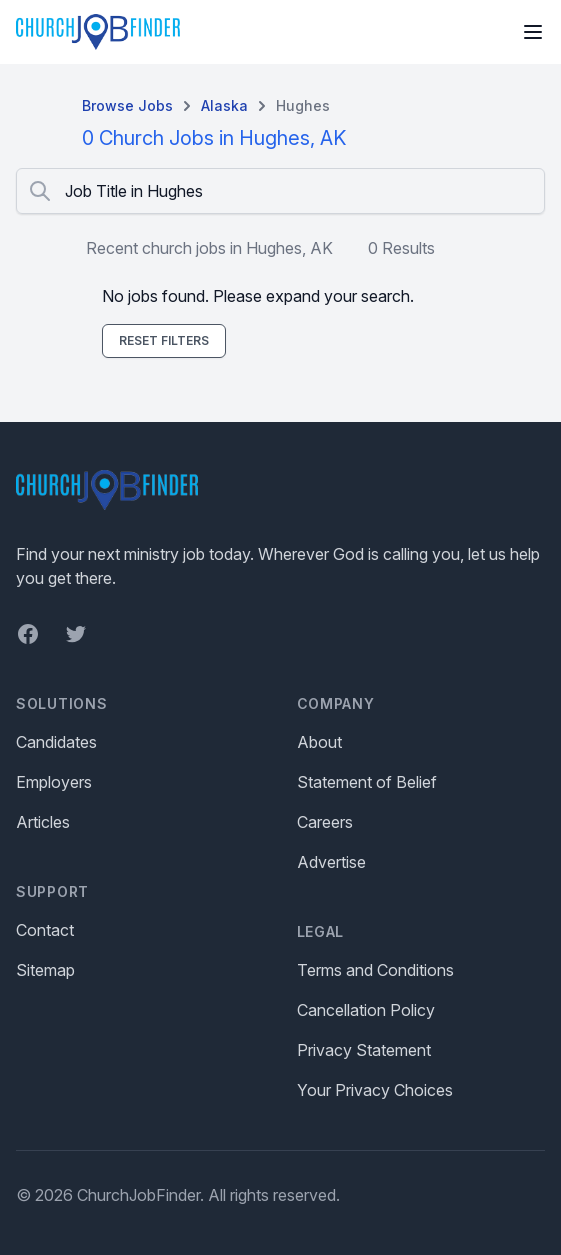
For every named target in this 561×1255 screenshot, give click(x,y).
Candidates (56, 742)
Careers (325, 822)
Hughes (303, 105)
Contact (45, 930)
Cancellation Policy (366, 1010)
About (319, 742)
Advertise (331, 862)
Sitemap (45, 970)
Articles (43, 822)
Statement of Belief (367, 782)
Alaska (224, 105)
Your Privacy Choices (375, 1090)
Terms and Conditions (375, 970)
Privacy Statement (364, 1050)
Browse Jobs (127, 105)
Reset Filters (164, 340)
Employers (54, 782)
